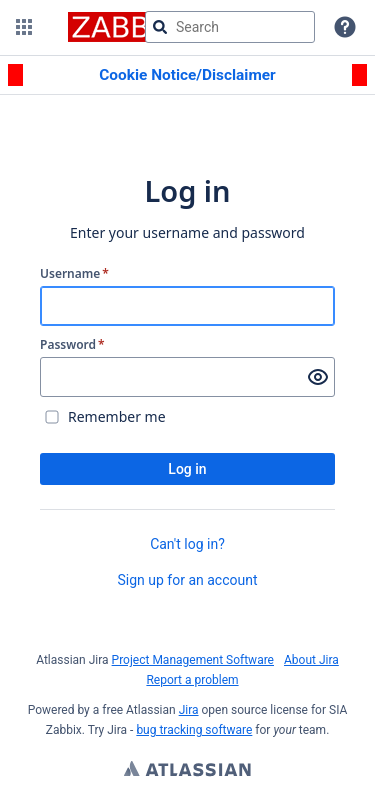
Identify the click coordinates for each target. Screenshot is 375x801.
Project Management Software (193, 660)
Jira (189, 710)
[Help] (345, 27)
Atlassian (187, 771)
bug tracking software (194, 730)
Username (74, 274)
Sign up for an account (187, 580)
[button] (24, 27)
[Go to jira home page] (125, 27)
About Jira (311, 660)
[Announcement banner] (187, 75)
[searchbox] (230, 27)
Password (72, 345)
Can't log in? (187, 544)
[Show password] (318, 377)
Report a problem (192, 680)
